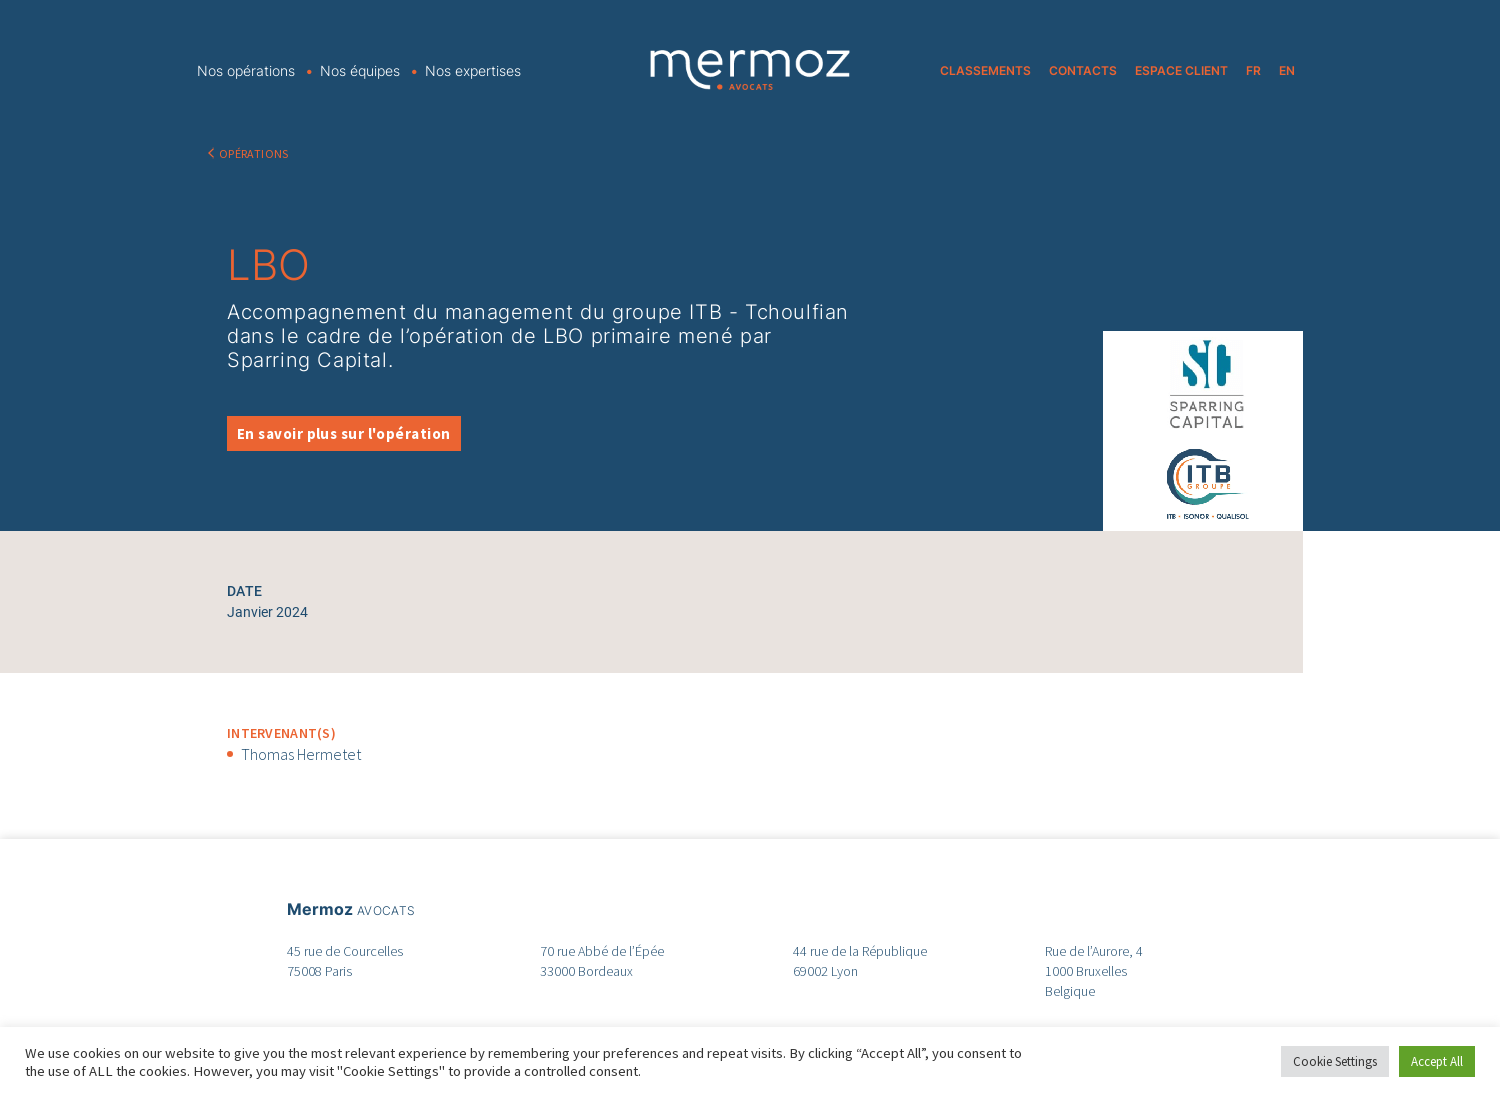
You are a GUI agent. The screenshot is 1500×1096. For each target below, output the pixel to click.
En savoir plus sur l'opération (344, 433)
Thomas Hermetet (301, 754)
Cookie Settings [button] (1335, 1061)
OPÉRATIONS (254, 153)
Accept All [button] (1437, 1061)
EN (1287, 70)
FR (1253, 70)
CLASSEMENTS (985, 70)
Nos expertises (473, 70)
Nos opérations (246, 70)
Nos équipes (360, 70)
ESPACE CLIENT (1181, 70)
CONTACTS (1083, 70)
